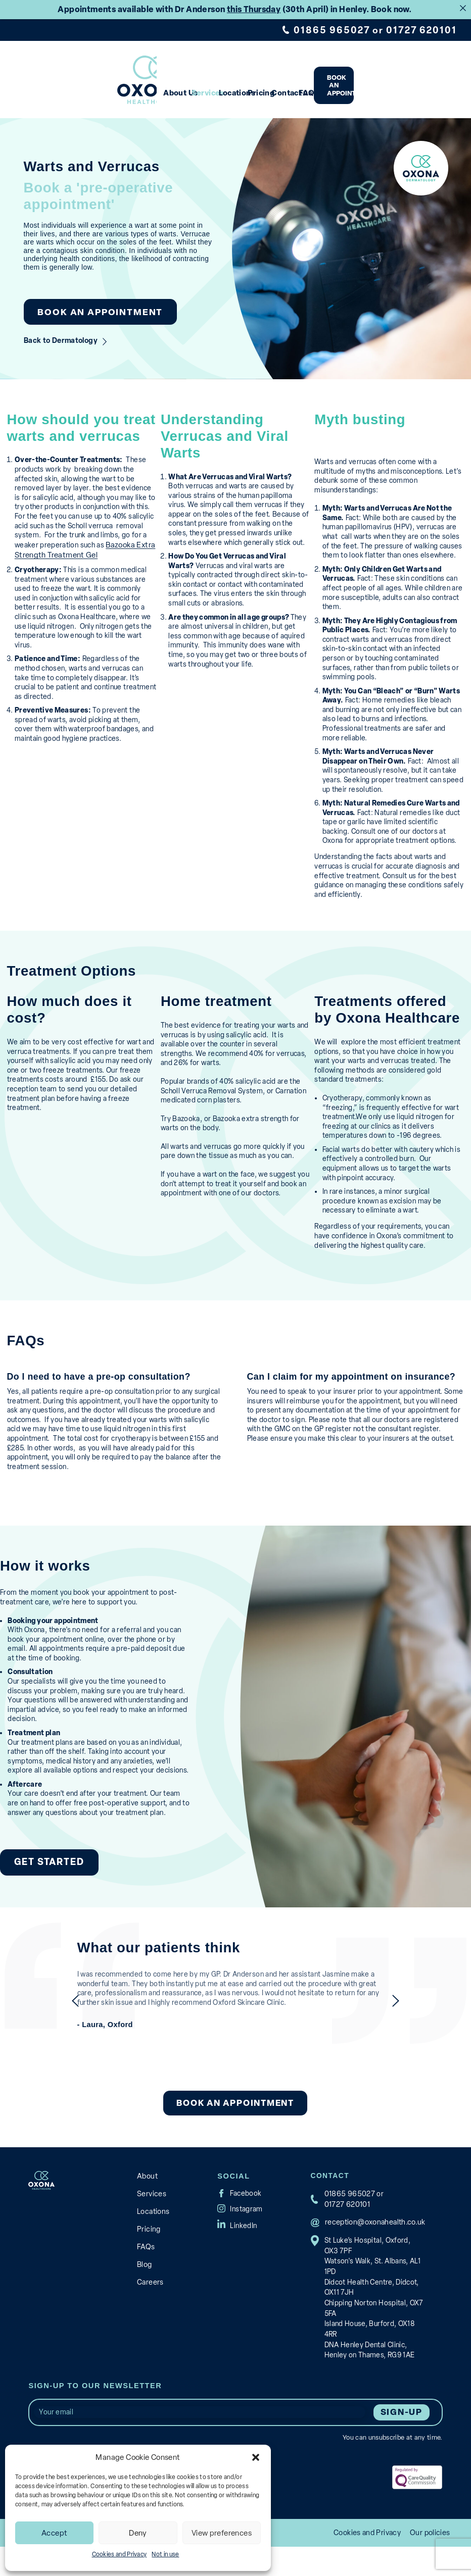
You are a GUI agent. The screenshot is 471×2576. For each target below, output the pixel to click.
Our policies (430, 2562)
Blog (144, 2285)
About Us (149, 86)
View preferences (222, 2533)
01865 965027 (340, 29)
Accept (54, 2533)
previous (57, 2028)
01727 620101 (424, 29)
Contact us (335, 86)
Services (196, 86)
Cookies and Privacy (119, 2554)
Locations (243, 86)
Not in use (165, 2554)
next (413, 2028)
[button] (256, 2457)
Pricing (288, 86)
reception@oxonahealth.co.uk (372, 2248)
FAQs (370, 86)
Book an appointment (420, 82)
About (147, 2202)
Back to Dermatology (57, 330)
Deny (138, 2533)
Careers (149, 2302)
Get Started (44, 1891)
